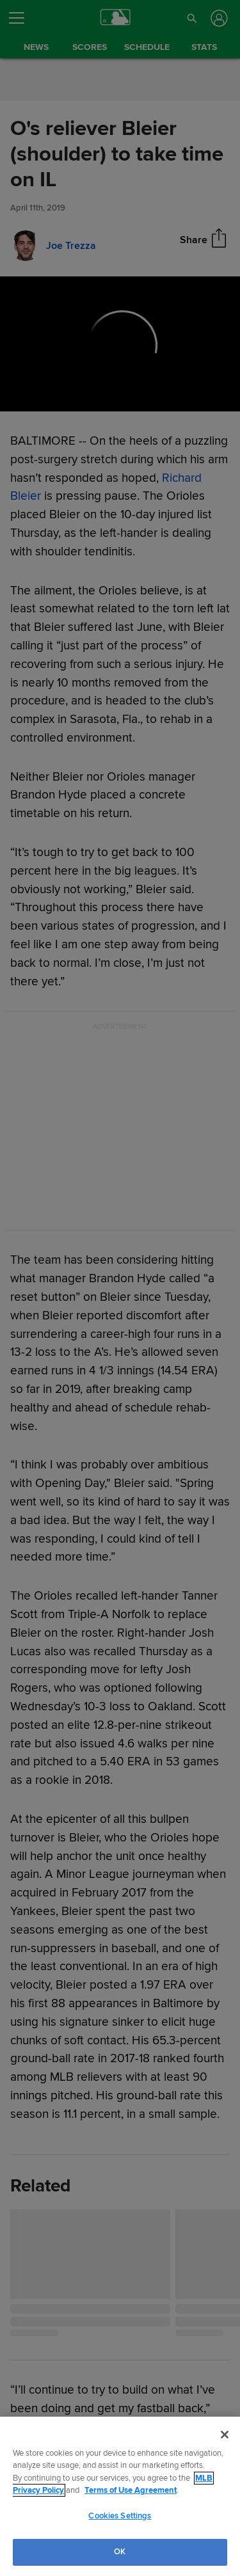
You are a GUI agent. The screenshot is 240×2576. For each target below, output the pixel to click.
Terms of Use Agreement (130, 2490)
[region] (120, 2496)
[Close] (225, 2435)
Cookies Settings (119, 2516)
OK (119, 2552)
